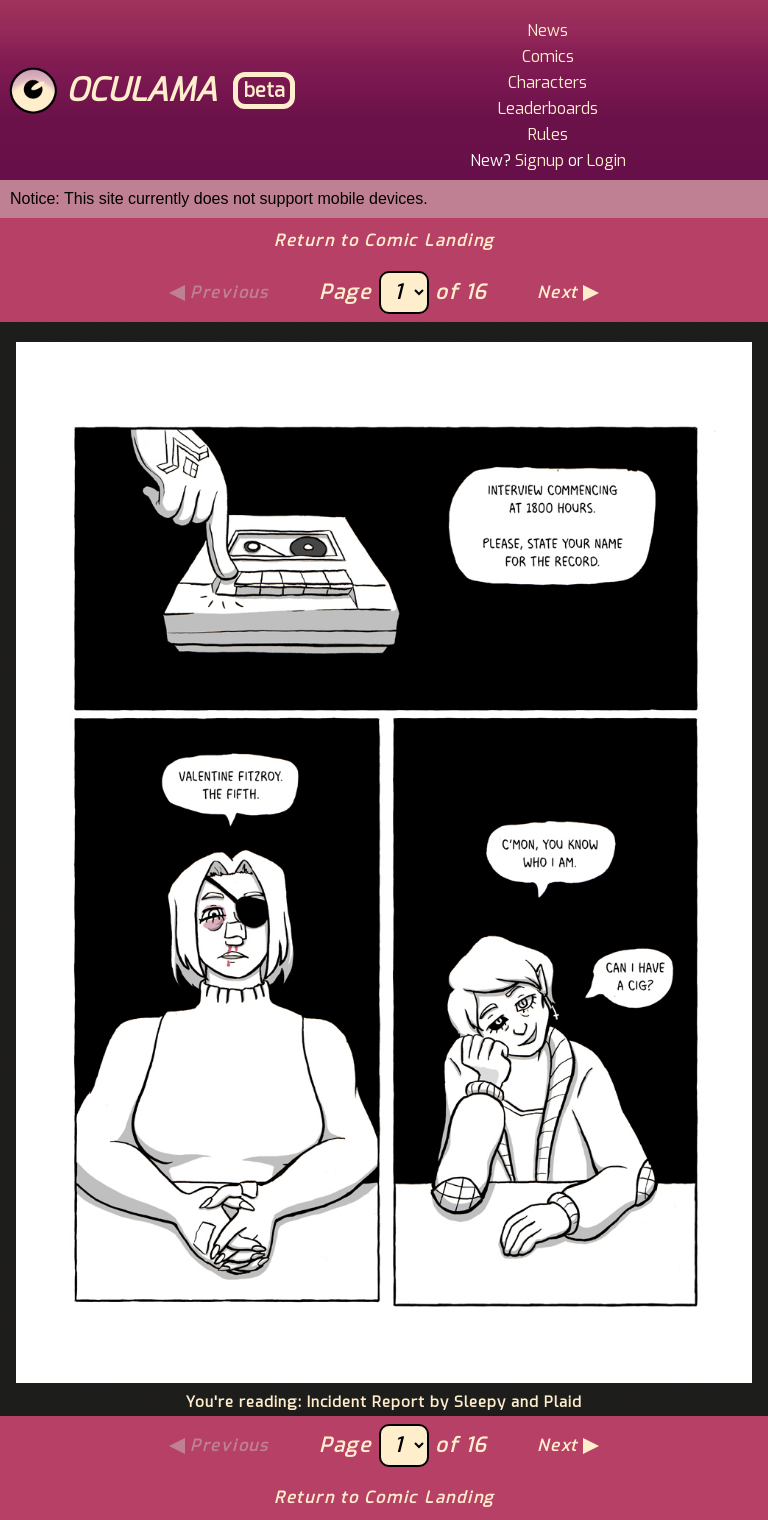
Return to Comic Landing (384, 240)
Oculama (141, 90)
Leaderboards (548, 108)
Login (606, 160)
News (547, 30)
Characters (547, 82)
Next (557, 292)
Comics (548, 56)
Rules (548, 134)
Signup (539, 160)
